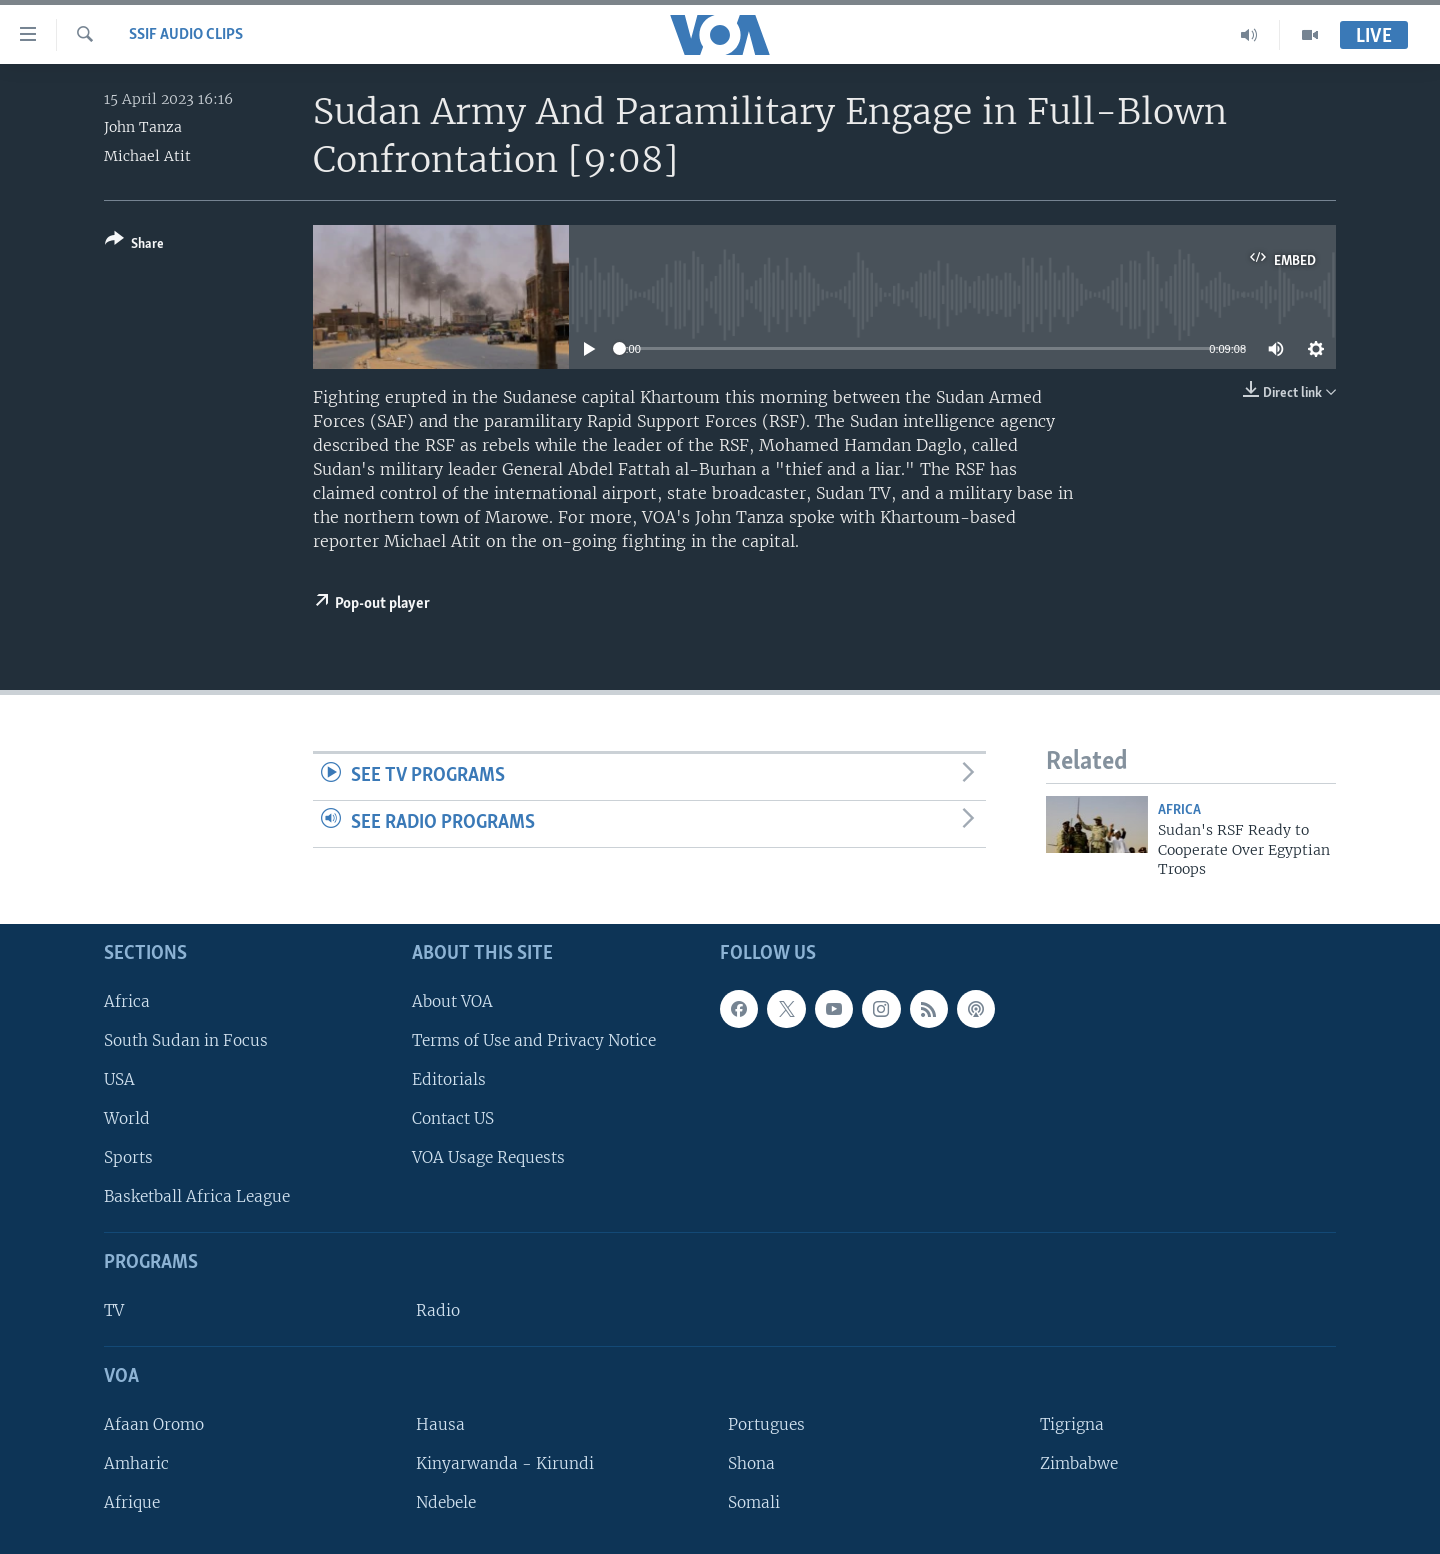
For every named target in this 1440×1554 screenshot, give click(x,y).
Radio (438, 1310)
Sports (128, 1157)
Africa (1179, 810)
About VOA (452, 1000)
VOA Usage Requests (488, 1157)
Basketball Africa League (197, 1196)
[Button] (134, 245)
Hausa (440, 1423)
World (127, 1118)
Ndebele (446, 1502)
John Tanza (143, 127)
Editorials (449, 1078)
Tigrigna (1072, 1423)
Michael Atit (147, 156)
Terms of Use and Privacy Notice (534, 1039)
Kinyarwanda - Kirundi (505, 1463)
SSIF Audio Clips (186, 35)
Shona (751, 1463)
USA (119, 1078)
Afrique (132, 1502)
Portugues (766, 1423)
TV (114, 1310)
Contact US (453, 1118)
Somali (754, 1502)
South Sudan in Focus (186, 1039)
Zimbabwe (1079, 1463)
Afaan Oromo (154, 1423)
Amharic (136, 1463)
